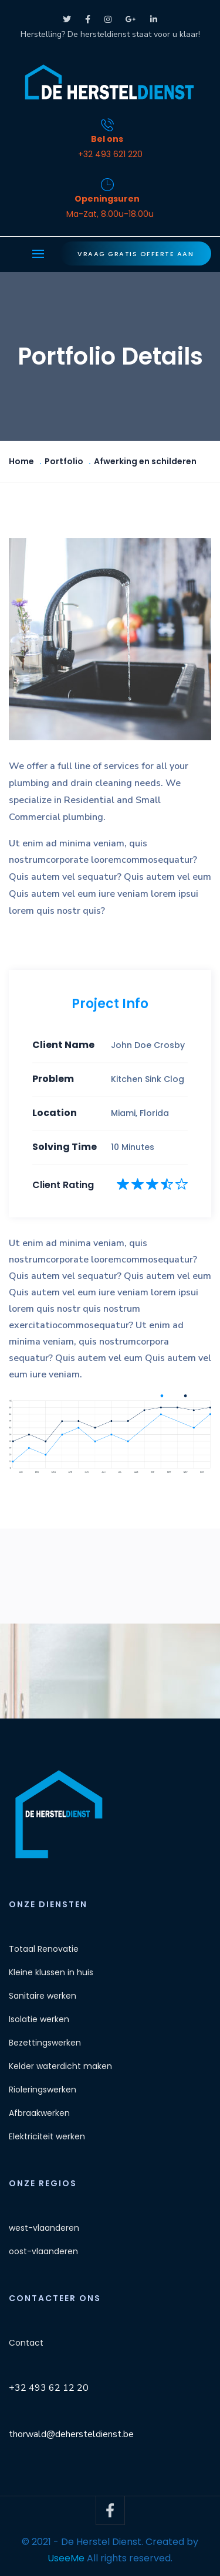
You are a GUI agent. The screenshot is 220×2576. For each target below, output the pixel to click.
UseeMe (66, 2558)
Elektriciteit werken (47, 2136)
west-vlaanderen (44, 2228)
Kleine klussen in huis (51, 1972)
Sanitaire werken (42, 1996)
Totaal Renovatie (44, 1949)
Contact (26, 2343)
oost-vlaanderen (43, 2251)
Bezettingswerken (45, 2042)
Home (21, 461)
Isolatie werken (39, 2019)
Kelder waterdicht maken (60, 2066)
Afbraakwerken (39, 2113)
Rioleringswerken (42, 2089)
